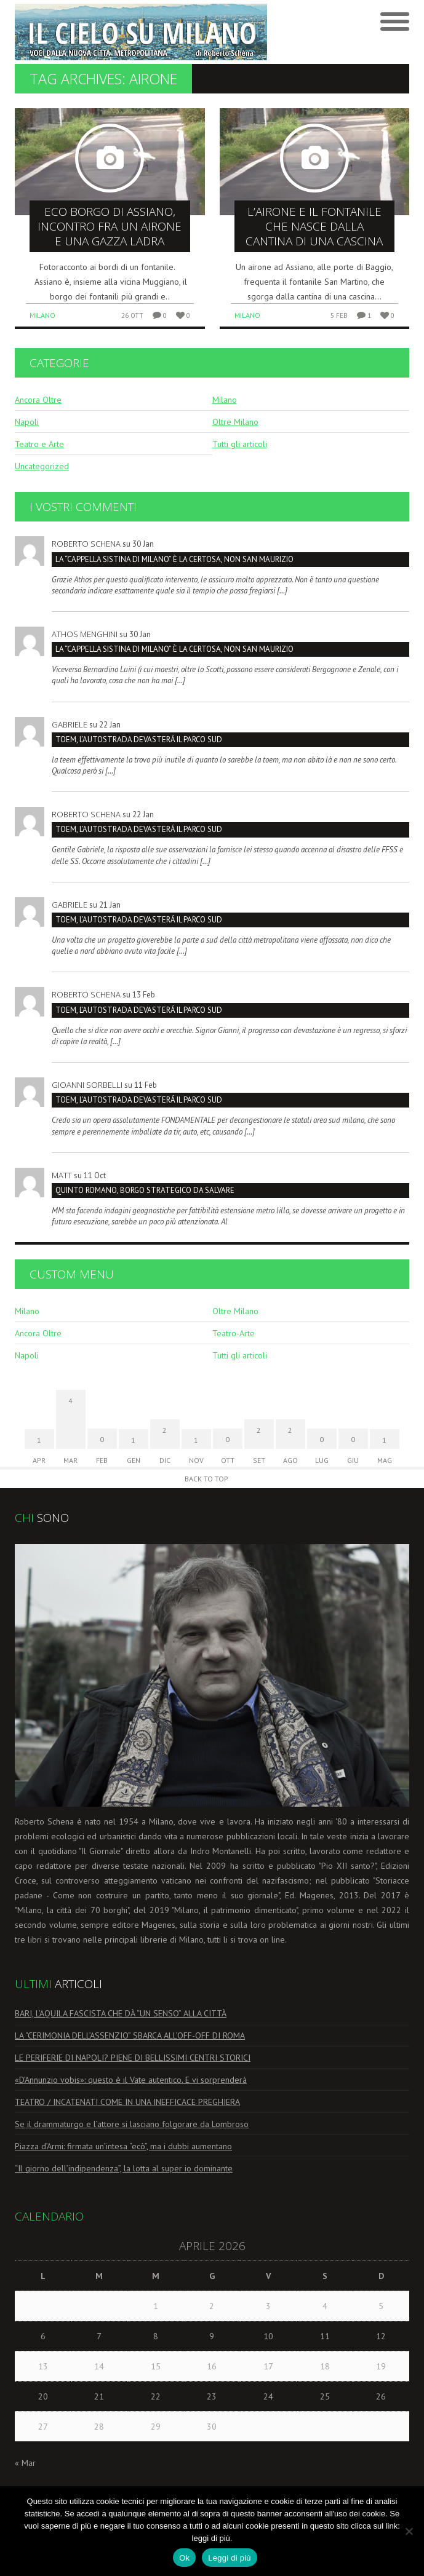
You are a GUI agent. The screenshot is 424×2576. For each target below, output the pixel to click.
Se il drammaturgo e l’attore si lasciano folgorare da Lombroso (132, 2124)
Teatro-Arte (233, 1333)
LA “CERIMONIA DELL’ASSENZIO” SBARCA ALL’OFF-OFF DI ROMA (130, 2035)
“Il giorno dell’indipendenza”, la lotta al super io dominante (124, 2168)
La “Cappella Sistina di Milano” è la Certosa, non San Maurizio (174, 559)
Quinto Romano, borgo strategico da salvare (144, 1190)
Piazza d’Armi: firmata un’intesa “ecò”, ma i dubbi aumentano (123, 2146)
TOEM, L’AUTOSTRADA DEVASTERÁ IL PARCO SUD (138, 739)
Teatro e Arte (39, 444)
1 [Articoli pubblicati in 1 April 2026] (155, 2306)
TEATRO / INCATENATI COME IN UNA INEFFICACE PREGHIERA (127, 2101)
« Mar (25, 2462)
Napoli (27, 421)
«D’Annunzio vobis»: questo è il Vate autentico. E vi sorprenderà (131, 2079)
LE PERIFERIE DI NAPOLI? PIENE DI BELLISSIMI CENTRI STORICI (132, 2057)
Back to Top (206, 1478)
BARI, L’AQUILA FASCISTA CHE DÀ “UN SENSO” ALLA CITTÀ (120, 2013)
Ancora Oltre (38, 399)
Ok (184, 2557)
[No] (408, 2531)
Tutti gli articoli (239, 444)
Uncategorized (42, 466)
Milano (42, 315)
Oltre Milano (235, 421)
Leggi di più (229, 2557)
